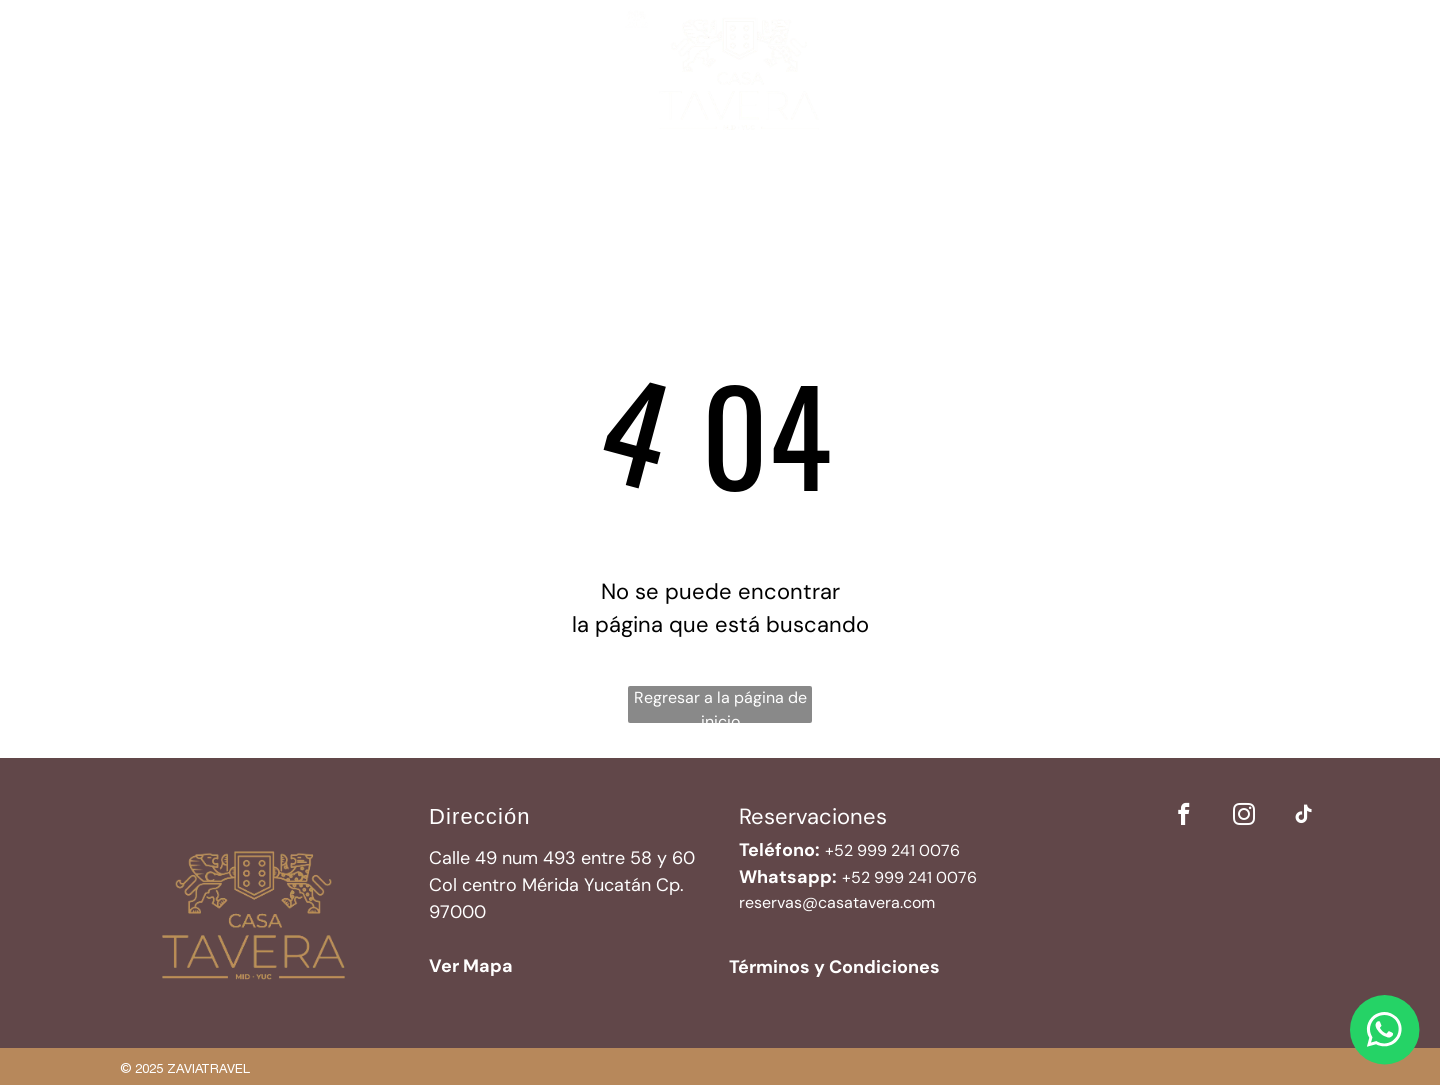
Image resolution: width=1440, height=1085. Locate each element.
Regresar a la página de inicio (720, 705)
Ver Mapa (471, 966)
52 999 (877, 877)
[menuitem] (434, 173)
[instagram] (1243, 817)
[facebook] (1183, 817)
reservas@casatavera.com (837, 902)
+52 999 (856, 850)
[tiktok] (1303, 817)
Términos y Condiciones (834, 967)
